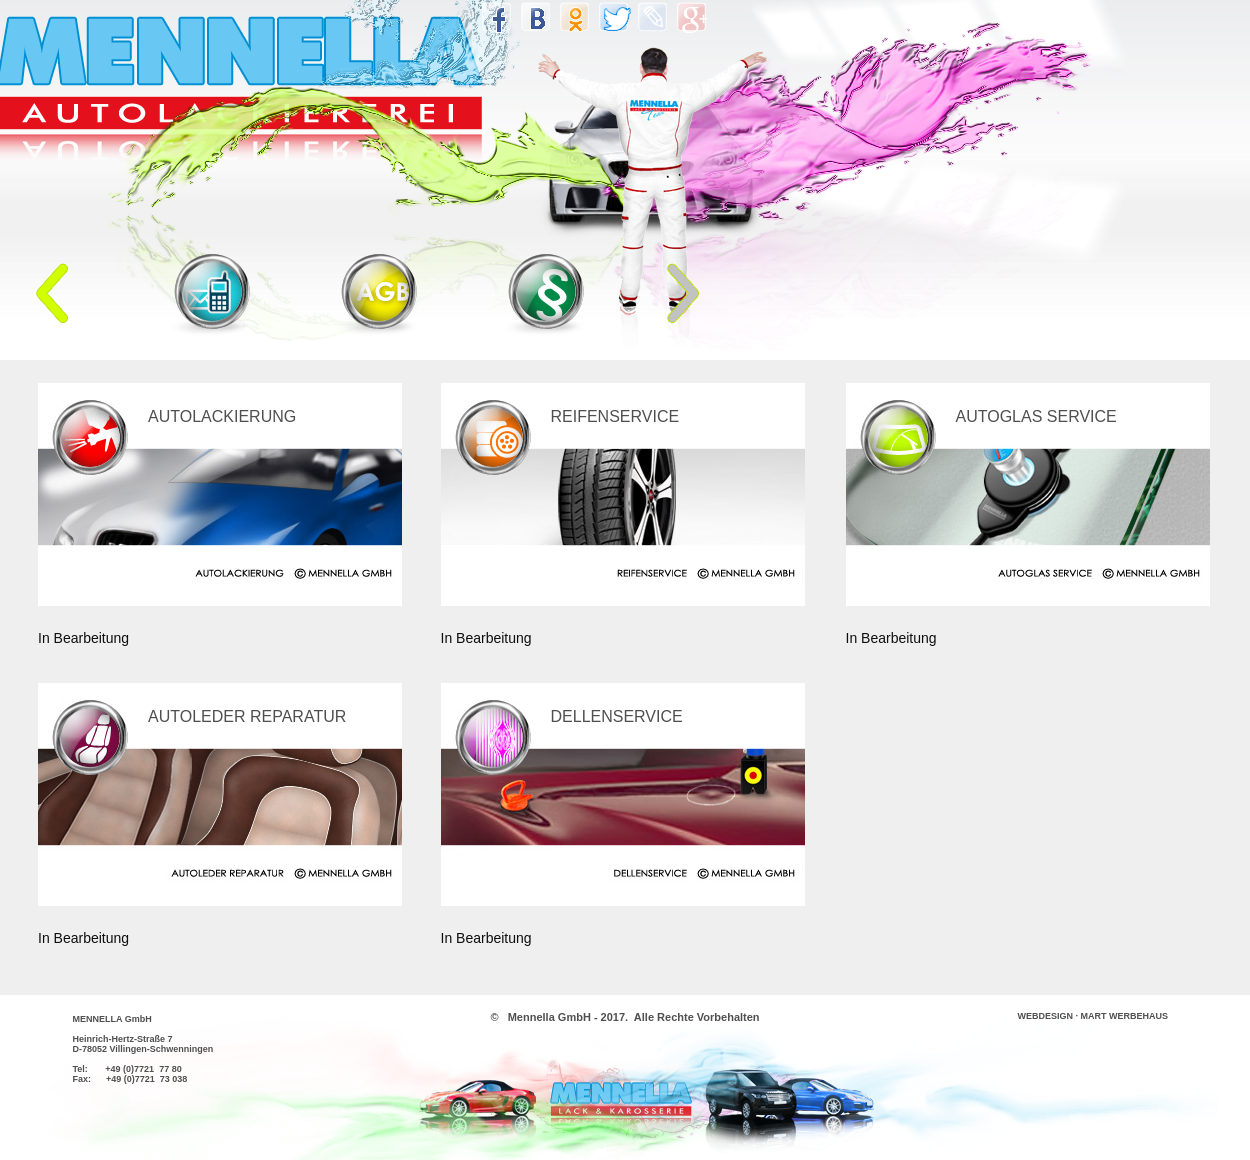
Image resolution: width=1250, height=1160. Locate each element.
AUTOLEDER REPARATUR (247, 716)
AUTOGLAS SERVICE (1036, 416)
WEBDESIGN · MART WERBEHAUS (1093, 1016)
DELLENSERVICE (617, 716)
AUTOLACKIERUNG (222, 416)
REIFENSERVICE (615, 416)
